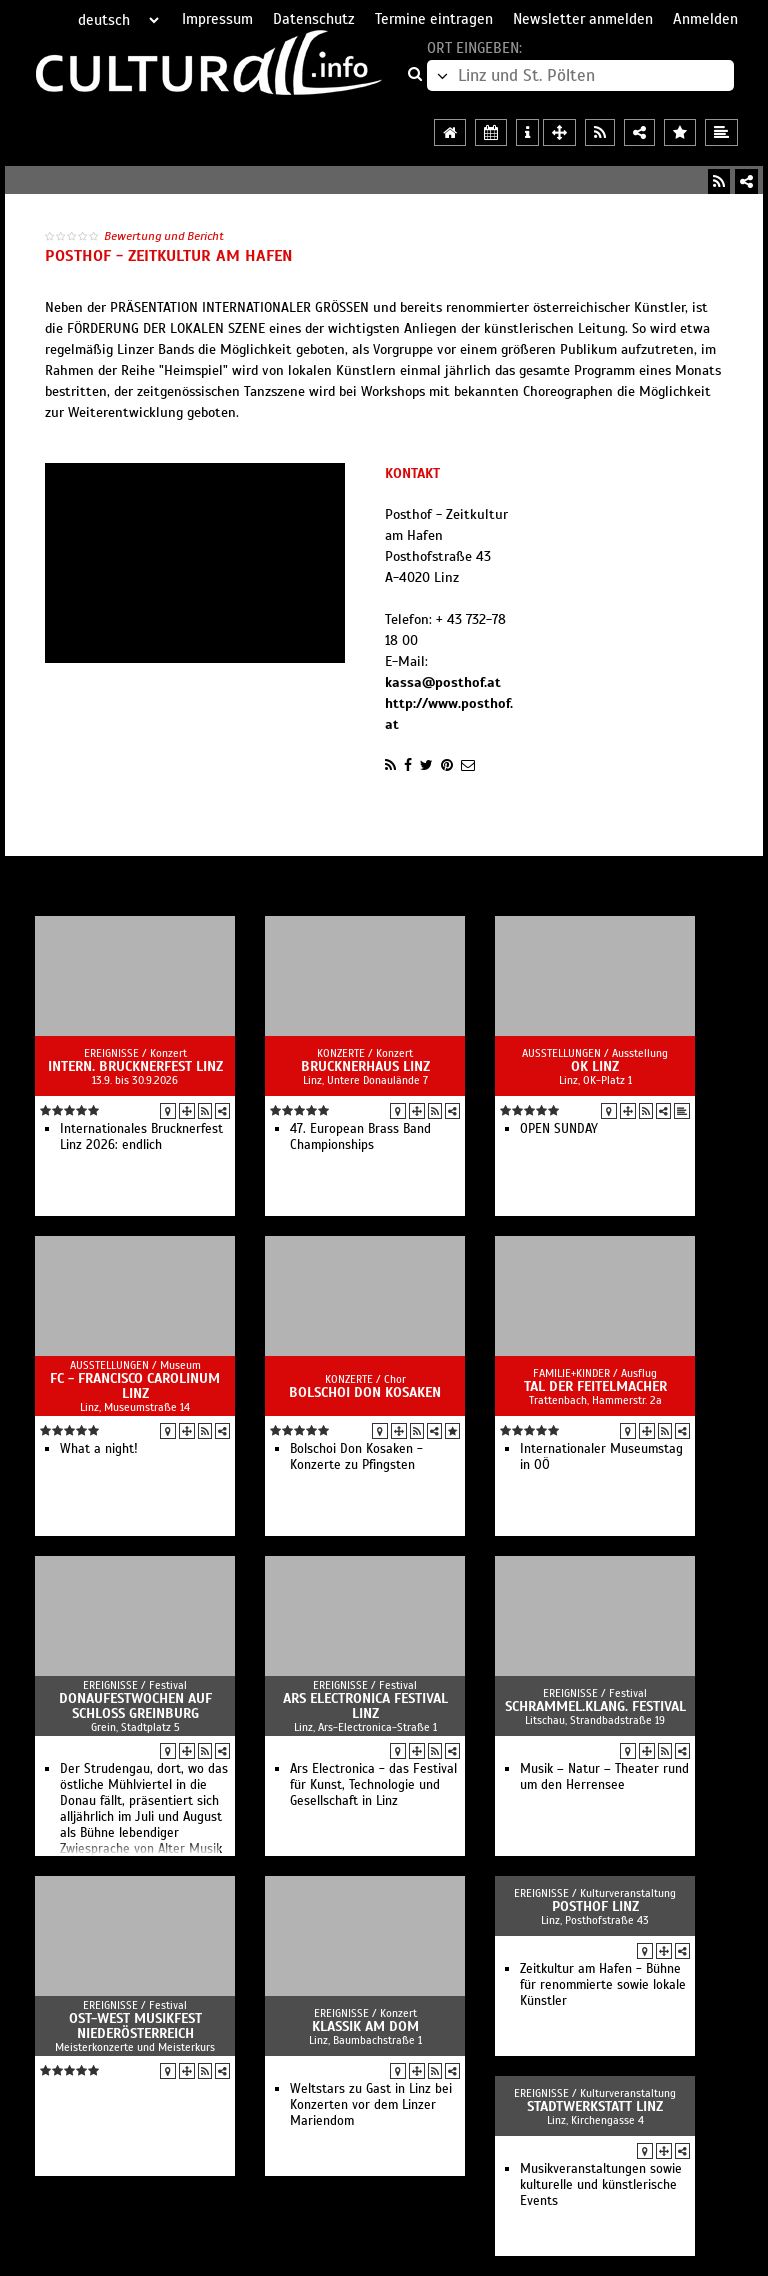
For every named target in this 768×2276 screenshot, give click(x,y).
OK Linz (595, 1066)
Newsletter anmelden (583, 19)
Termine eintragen (434, 19)
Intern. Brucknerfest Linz (135, 1066)
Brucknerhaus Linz (365, 1066)
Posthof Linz (595, 1906)
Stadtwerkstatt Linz (595, 2106)
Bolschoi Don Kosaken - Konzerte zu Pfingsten (356, 1457)
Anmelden (705, 19)
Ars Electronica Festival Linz (365, 1706)
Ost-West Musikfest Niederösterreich (135, 2026)
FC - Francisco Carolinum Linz (135, 1386)
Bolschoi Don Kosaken (365, 1392)
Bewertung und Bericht (164, 236)
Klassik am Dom (365, 2026)
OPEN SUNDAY (559, 1129)
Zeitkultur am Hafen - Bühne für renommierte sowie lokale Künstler (603, 1985)
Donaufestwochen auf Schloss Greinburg (135, 1706)
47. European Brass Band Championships (360, 1137)
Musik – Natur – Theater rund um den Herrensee (604, 1777)
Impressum (217, 19)
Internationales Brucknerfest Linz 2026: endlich (141, 1137)
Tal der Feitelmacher (595, 1386)
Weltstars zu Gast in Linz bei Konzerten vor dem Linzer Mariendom (371, 2105)
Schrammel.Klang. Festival (595, 1706)
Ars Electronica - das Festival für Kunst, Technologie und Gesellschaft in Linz (373, 1785)
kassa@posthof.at (443, 682)
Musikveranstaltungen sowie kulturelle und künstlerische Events (601, 2185)
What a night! (99, 1449)
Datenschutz (314, 19)
